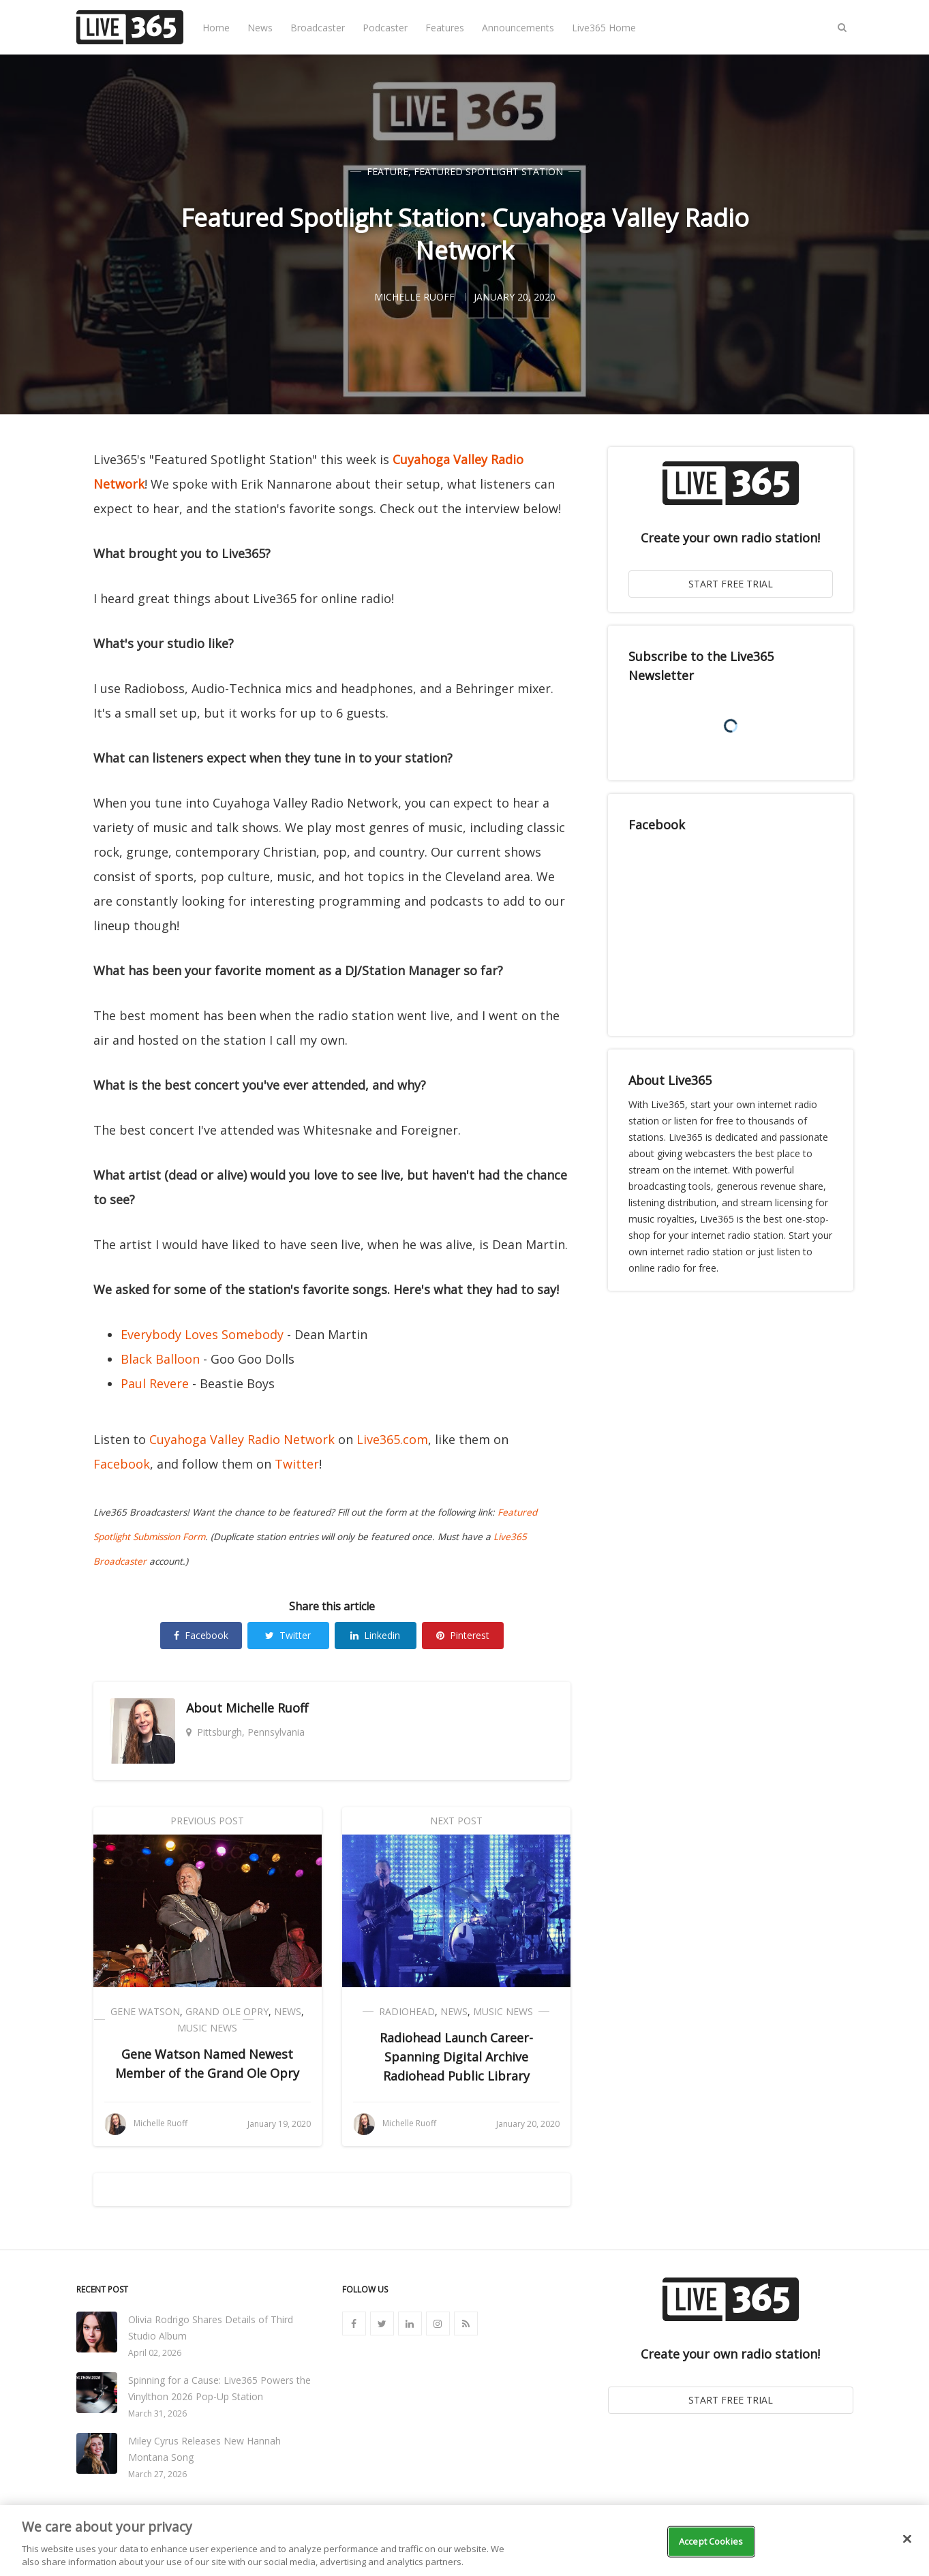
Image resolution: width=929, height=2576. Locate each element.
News (260, 27)
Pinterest (462, 1635)
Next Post (456, 1820)
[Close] (907, 2539)
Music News (207, 2027)
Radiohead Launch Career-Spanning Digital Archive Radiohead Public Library (456, 2056)
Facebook (121, 1464)
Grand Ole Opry (227, 2011)
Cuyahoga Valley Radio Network (242, 1439)
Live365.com (392, 1439)
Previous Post (207, 1820)
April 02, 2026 (154, 2353)
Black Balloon (160, 1359)
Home (216, 27)
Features (444, 27)
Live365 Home (604, 27)
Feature (387, 171)
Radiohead (407, 2011)
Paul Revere (155, 1383)
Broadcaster (317, 27)
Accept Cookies (711, 2541)
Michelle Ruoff (267, 1708)
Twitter (297, 1464)
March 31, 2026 (157, 2413)
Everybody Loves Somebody (202, 1334)
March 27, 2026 (157, 2474)
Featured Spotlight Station (488, 171)
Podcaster (385, 27)
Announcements (518, 27)
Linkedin (375, 1635)
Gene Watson (145, 2011)
